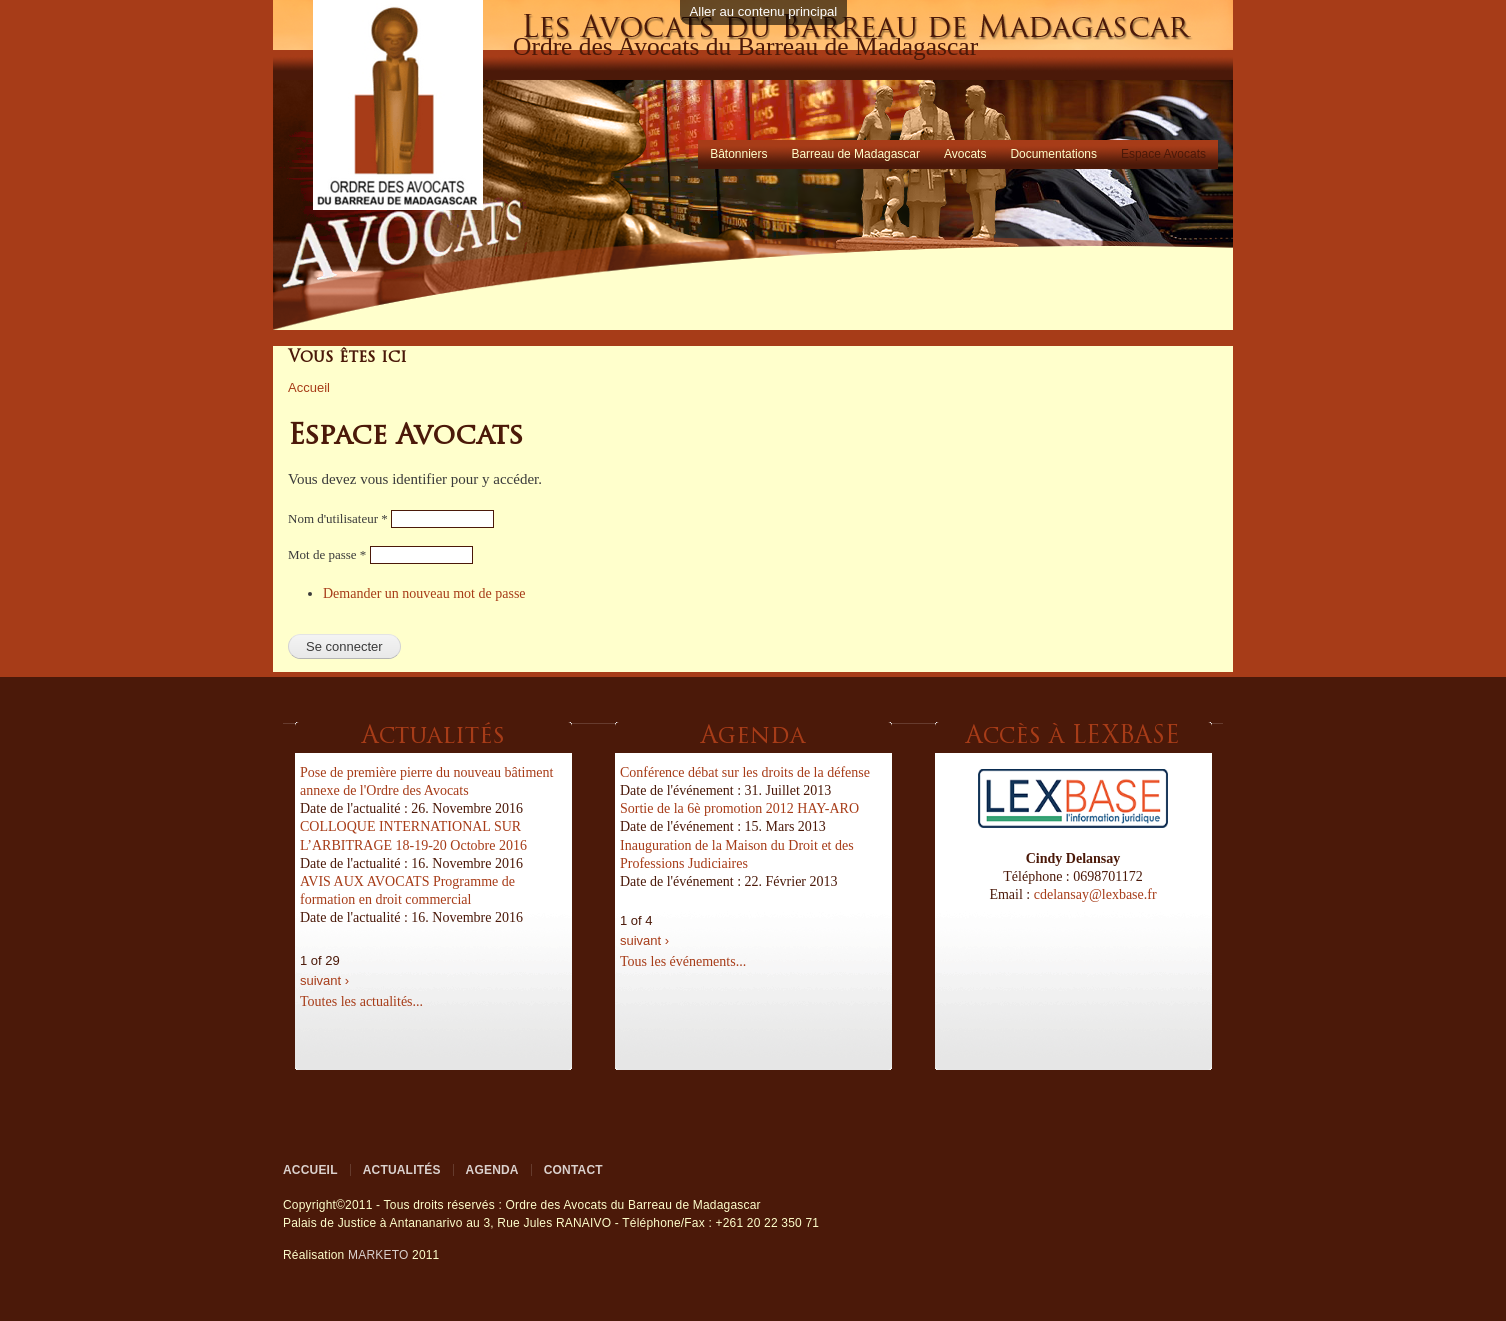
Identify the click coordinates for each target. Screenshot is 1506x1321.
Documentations (1053, 154)
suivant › (324, 980)
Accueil (309, 387)
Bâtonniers (738, 154)
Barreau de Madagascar (855, 154)
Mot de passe (327, 554)
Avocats (965, 154)
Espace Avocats (1163, 154)
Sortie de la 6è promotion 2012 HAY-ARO (739, 808)
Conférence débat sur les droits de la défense (745, 772)
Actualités (402, 1170)
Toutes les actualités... (361, 1001)
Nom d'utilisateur (338, 518)
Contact (573, 1170)
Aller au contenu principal (764, 11)
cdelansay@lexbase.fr (1095, 894)
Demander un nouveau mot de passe (424, 593)
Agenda (492, 1170)
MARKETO (378, 1255)
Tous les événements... (683, 961)
